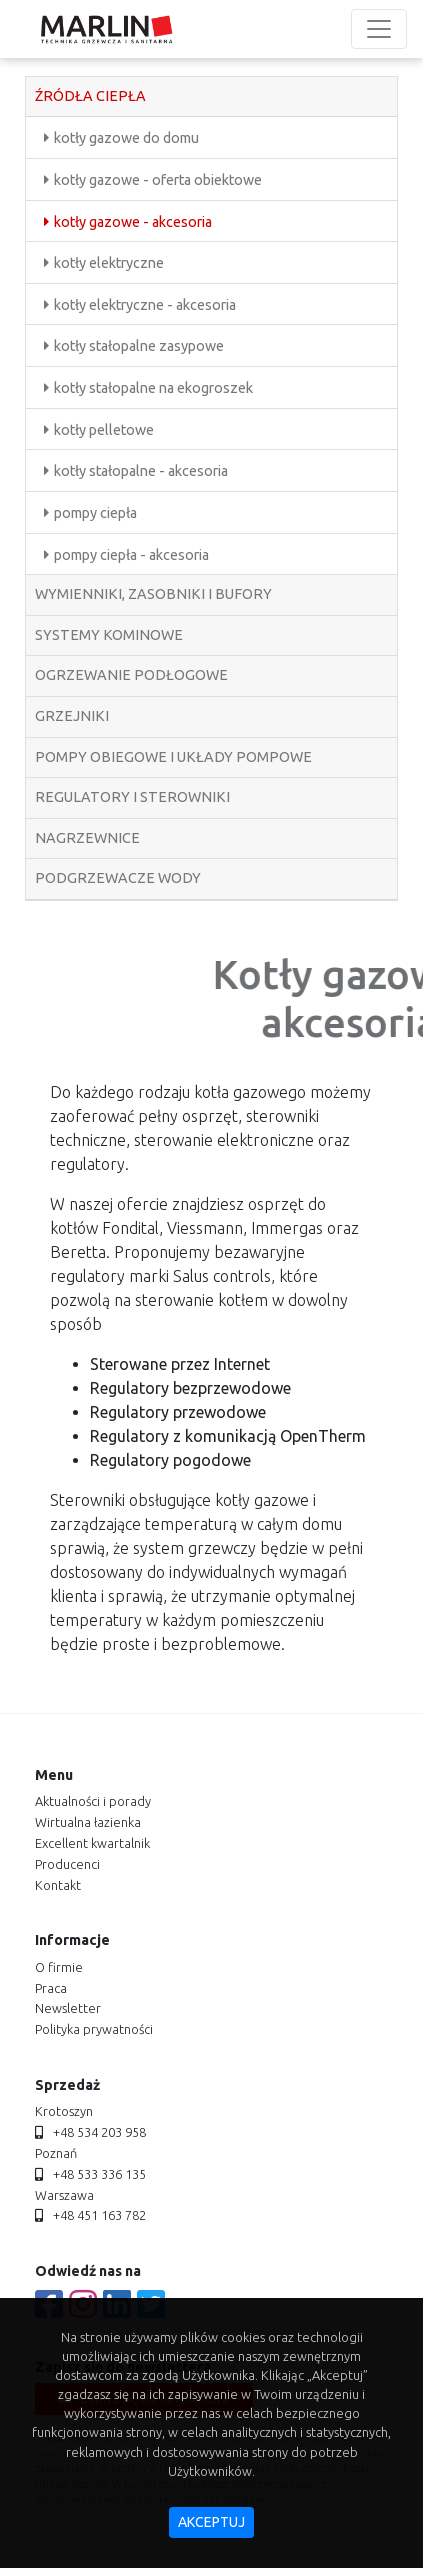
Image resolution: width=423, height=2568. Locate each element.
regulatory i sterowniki (132, 797)
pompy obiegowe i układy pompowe (173, 757)
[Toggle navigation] (379, 29)
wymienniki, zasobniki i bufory (153, 594)
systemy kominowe (109, 635)
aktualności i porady (93, 1801)
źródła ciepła (90, 96)
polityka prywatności (94, 2029)
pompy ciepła (95, 513)
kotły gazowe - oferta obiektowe (158, 180)
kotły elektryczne (109, 263)
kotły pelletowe (104, 430)
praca (51, 1988)
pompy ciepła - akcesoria (131, 555)
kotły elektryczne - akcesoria (145, 305)
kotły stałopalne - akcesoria (141, 471)
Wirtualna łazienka (88, 1822)
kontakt (58, 1885)
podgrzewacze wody (118, 878)
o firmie (59, 1967)
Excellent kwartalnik (92, 1843)
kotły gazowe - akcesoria (133, 222)
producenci (67, 1864)
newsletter (68, 2008)
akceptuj (211, 2522)
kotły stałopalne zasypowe (139, 346)
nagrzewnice (87, 838)
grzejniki (72, 716)
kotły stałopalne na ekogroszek (153, 388)
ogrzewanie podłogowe (131, 675)
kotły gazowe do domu (126, 138)
